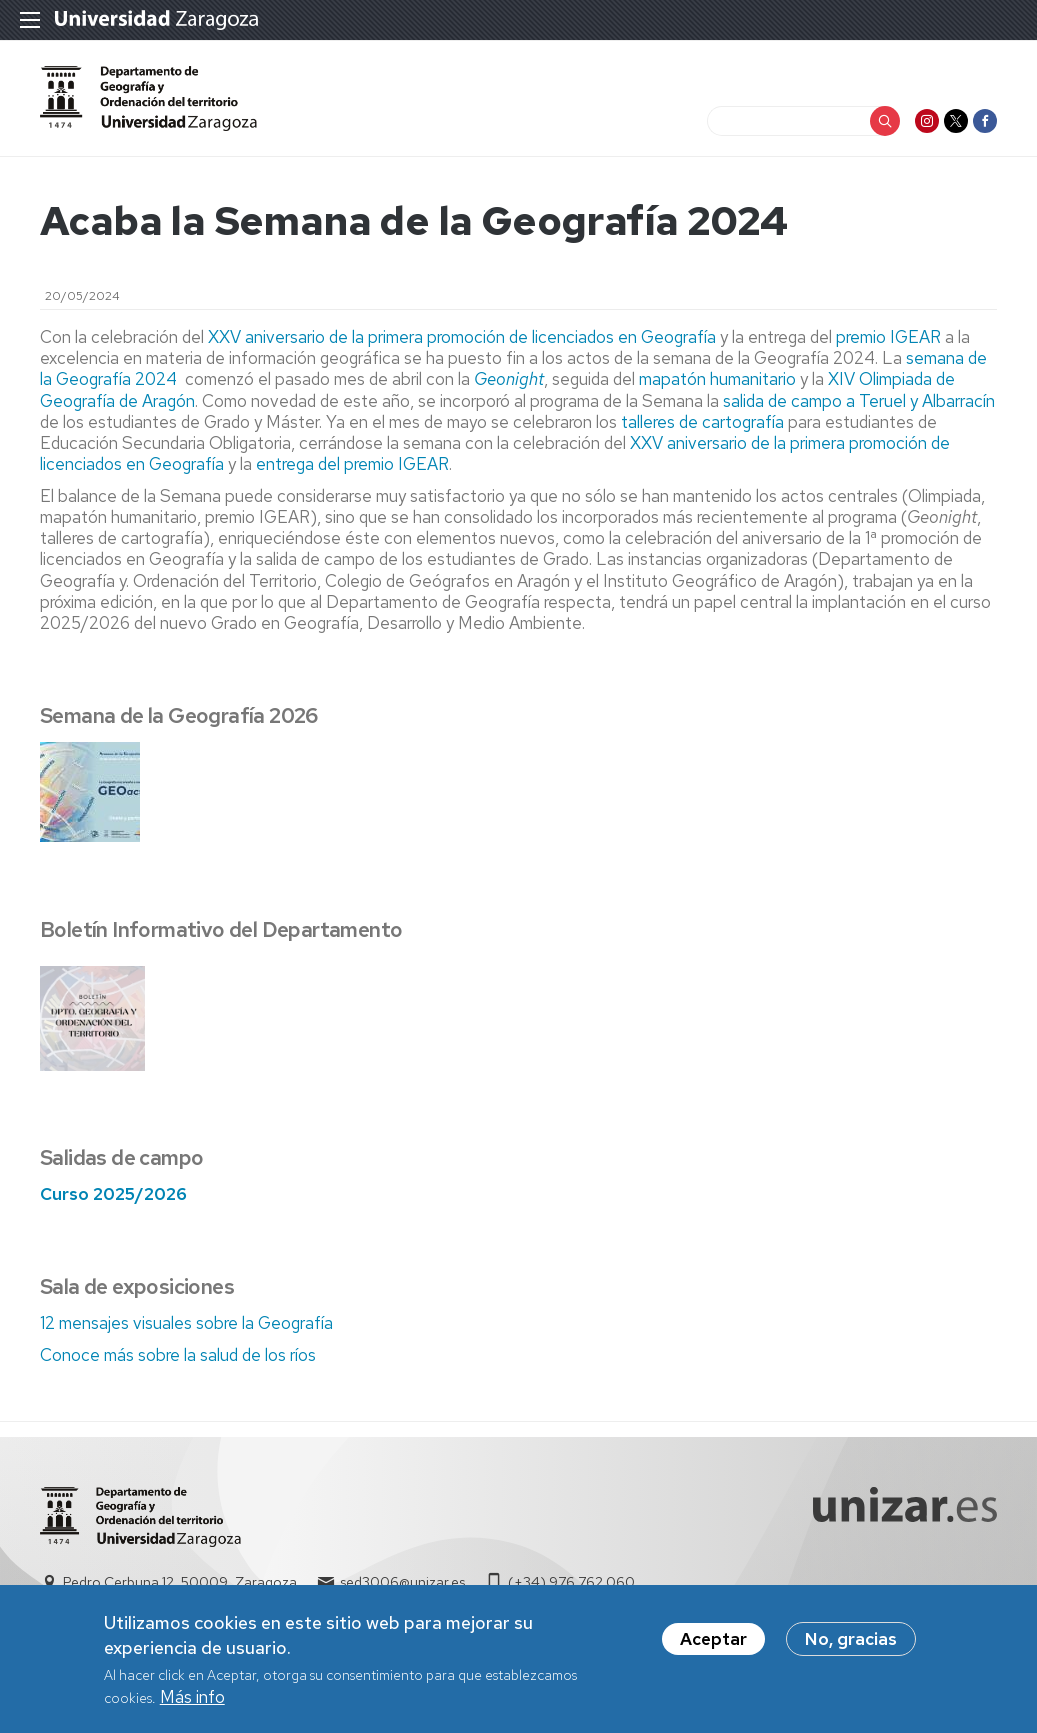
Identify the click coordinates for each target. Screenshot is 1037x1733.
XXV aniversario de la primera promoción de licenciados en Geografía (462, 337)
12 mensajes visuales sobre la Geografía (186, 1323)
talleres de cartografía (702, 422)
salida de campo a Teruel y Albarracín (859, 401)
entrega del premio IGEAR (352, 464)
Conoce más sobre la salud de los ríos (178, 1355)
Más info (192, 1704)
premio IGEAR (888, 337)
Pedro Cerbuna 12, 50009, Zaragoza (180, 1582)
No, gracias (851, 1646)
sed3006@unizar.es (402, 1582)
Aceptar (713, 1646)
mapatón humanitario (717, 379)
